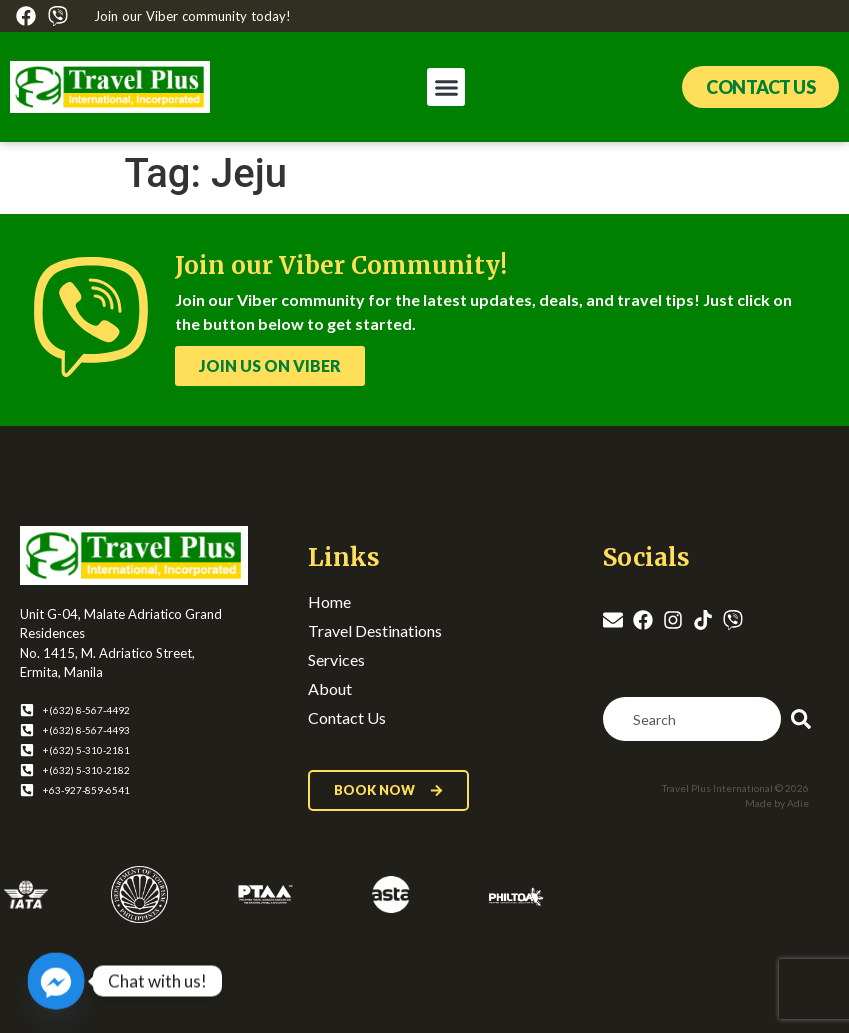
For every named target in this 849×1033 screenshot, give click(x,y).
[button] (446, 87)
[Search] (805, 719)
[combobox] (692, 719)
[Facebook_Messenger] (56, 981)
